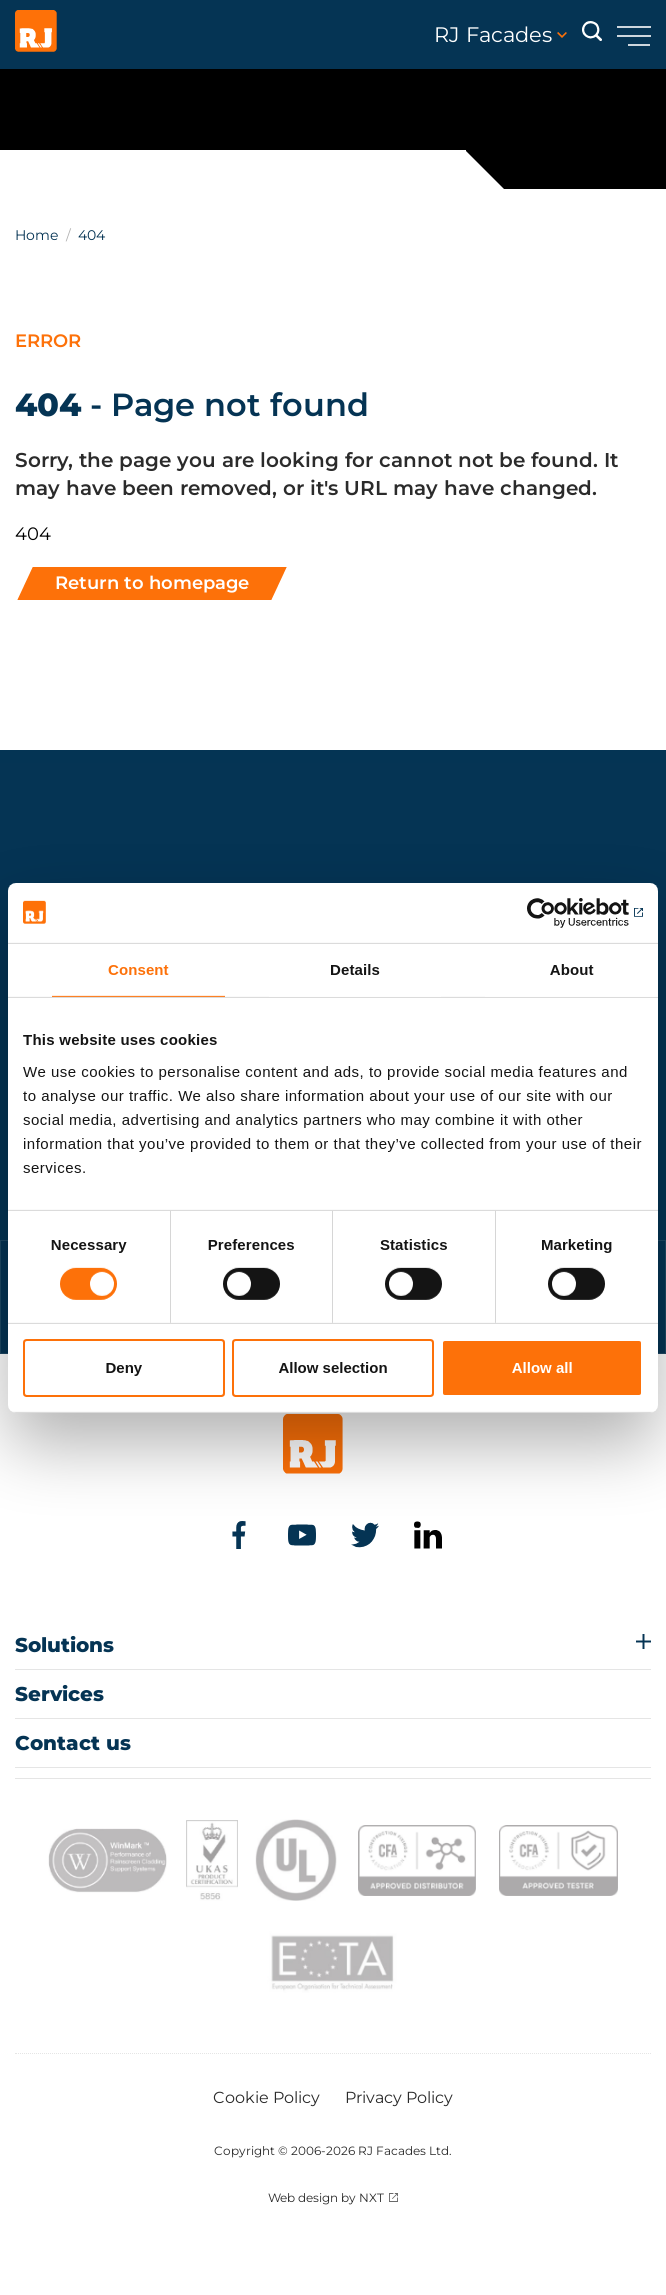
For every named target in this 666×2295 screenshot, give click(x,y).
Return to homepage (152, 583)
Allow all (542, 1367)
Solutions (64, 1645)
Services (59, 1694)
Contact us (73, 1743)
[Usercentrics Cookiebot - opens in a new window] (555, 912)
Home (36, 235)
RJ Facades (500, 35)
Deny (123, 1367)
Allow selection (332, 1367)
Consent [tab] (138, 968)
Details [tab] (355, 968)
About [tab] (572, 968)
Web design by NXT (326, 2197)
